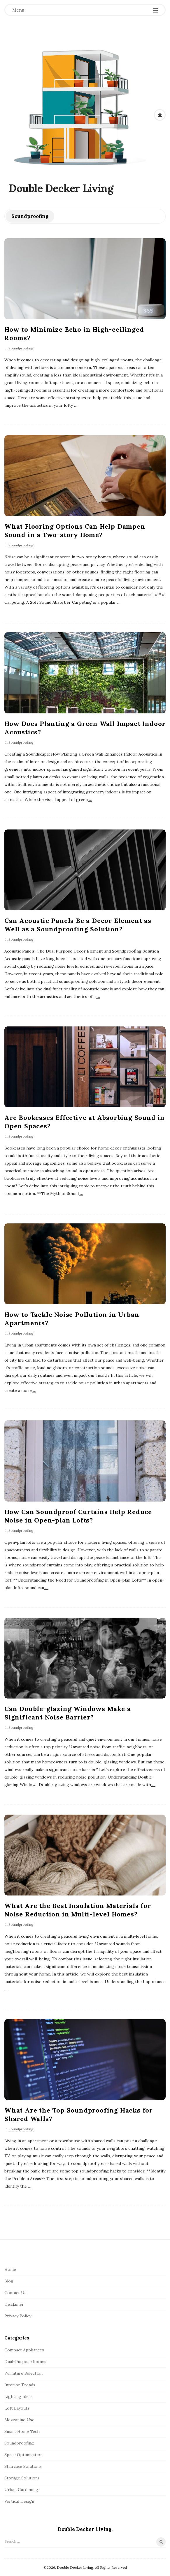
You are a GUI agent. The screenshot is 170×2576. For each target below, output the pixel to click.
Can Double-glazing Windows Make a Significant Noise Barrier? (67, 1713)
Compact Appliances (24, 2350)
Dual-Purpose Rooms (25, 2361)
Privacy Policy (17, 2316)
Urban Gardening (21, 2489)
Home (10, 2269)
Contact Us (15, 2292)
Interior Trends (19, 2384)
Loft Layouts (16, 2408)
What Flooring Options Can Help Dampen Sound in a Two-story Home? (74, 530)
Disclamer (14, 2304)
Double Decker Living (61, 188)
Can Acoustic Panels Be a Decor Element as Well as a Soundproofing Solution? (77, 924)
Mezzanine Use (19, 2419)
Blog (8, 2281)
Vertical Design (19, 2501)
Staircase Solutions (23, 2466)
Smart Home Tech (22, 2431)
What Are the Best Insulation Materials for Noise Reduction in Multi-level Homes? (77, 1910)
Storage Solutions (22, 2478)
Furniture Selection (23, 2373)
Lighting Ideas (18, 2396)
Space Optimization (23, 2454)
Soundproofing (21, 348)
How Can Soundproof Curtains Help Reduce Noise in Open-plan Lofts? (78, 1516)
